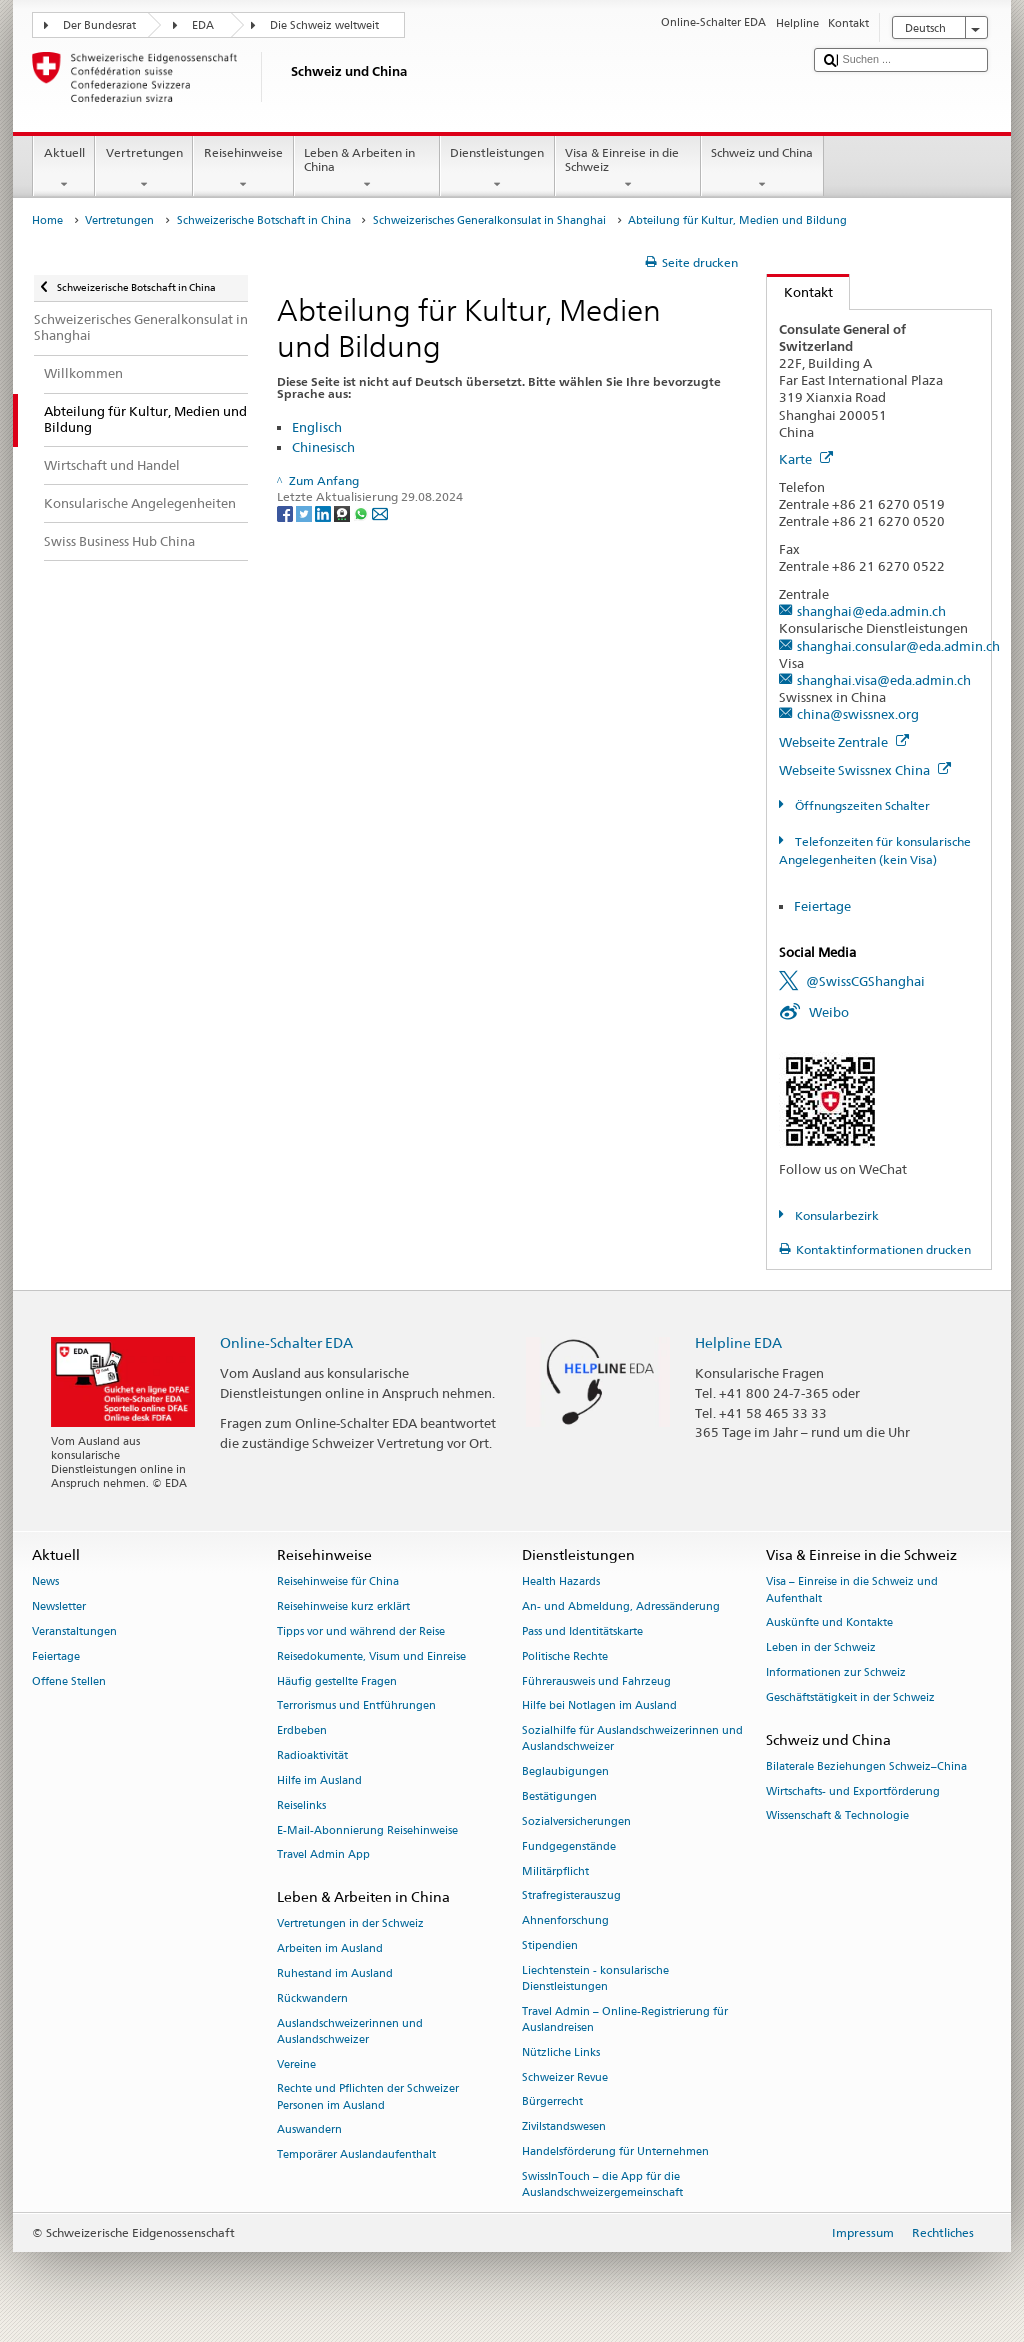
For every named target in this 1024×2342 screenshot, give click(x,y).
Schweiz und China (762, 169)
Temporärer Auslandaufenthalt (356, 2155)
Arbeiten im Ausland (330, 1949)
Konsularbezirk (835, 1215)
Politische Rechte (565, 1656)
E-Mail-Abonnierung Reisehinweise (367, 1830)
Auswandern (309, 2130)
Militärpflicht (555, 1871)
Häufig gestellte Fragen (337, 1681)
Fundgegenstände (569, 1846)
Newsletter (59, 1607)
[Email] (380, 512)
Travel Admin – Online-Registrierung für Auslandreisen (625, 2019)
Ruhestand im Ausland (335, 1973)
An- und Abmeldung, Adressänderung (621, 1607)
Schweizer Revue (565, 2077)
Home (47, 220)
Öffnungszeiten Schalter (861, 805)
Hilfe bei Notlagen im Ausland (599, 1706)
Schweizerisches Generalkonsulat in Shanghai (489, 220)
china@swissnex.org (858, 714)
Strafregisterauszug (571, 1896)
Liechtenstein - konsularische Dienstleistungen (595, 1978)
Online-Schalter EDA (286, 1342)
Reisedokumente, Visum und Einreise (371, 1656)
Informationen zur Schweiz (836, 1672)
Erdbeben (302, 1731)
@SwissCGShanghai (865, 981)
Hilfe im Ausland (319, 1780)
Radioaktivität (312, 1755)
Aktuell (64, 169)
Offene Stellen (69, 1681)
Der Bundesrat (99, 25)
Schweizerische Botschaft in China (264, 220)
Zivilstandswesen (564, 2127)
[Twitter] (305, 512)
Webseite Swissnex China (865, 770)
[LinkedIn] (324, 512)
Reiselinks (301, 1805)
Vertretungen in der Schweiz (350, 1924)
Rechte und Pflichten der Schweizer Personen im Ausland (368, 2097)
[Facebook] (286, 512)
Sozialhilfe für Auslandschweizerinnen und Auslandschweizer (632, 1739)
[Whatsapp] (362, 512)
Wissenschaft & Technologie (837, 1816)
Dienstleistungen (497, 169)
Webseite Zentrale (844, 742)
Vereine (296, 2064)
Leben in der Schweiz (821, 1648)
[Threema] (343, 512)
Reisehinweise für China (338, 1582)
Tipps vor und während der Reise (361, 1631)
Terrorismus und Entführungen (356, 1706)
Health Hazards (561, 1582)
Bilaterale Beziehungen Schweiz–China (866, 1766)
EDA (203, 25)
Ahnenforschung (565, 1921)
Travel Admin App (323, 1855)
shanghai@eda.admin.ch (871, 611)
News (45, 1582)
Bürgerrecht (552, 2102)
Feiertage (822, 906)
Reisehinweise (243, 169)
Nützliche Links (561, 2052)
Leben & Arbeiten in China (367, 169)
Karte (806, 459)
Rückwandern (312, 1998)
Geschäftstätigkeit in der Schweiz (850, 1697)
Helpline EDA (738, 1342)
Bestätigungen (559, 1796)
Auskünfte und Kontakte (829, 1623)
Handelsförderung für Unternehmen (615, 2151)
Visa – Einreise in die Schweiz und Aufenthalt (852, 1590)
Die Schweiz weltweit (324, 25)
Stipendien (550, 1945)
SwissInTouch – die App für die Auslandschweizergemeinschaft (602, 2184)
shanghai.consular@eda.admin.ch (898, 646)
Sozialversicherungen (576, 1821)
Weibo (829, 1012)
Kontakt (800, 292)
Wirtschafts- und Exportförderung (853, 1791)
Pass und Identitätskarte (582, 1631)
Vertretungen (144, 169)
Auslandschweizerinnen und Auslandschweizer (350, 2031)
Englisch (317, 427)
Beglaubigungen (565, 1772)
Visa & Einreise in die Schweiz (628, 169)
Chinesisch (323, 447)
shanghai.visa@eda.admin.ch (884, 680)
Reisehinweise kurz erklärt (343, 1607)
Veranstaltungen (74, 1631)
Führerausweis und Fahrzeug (596, 1681)
